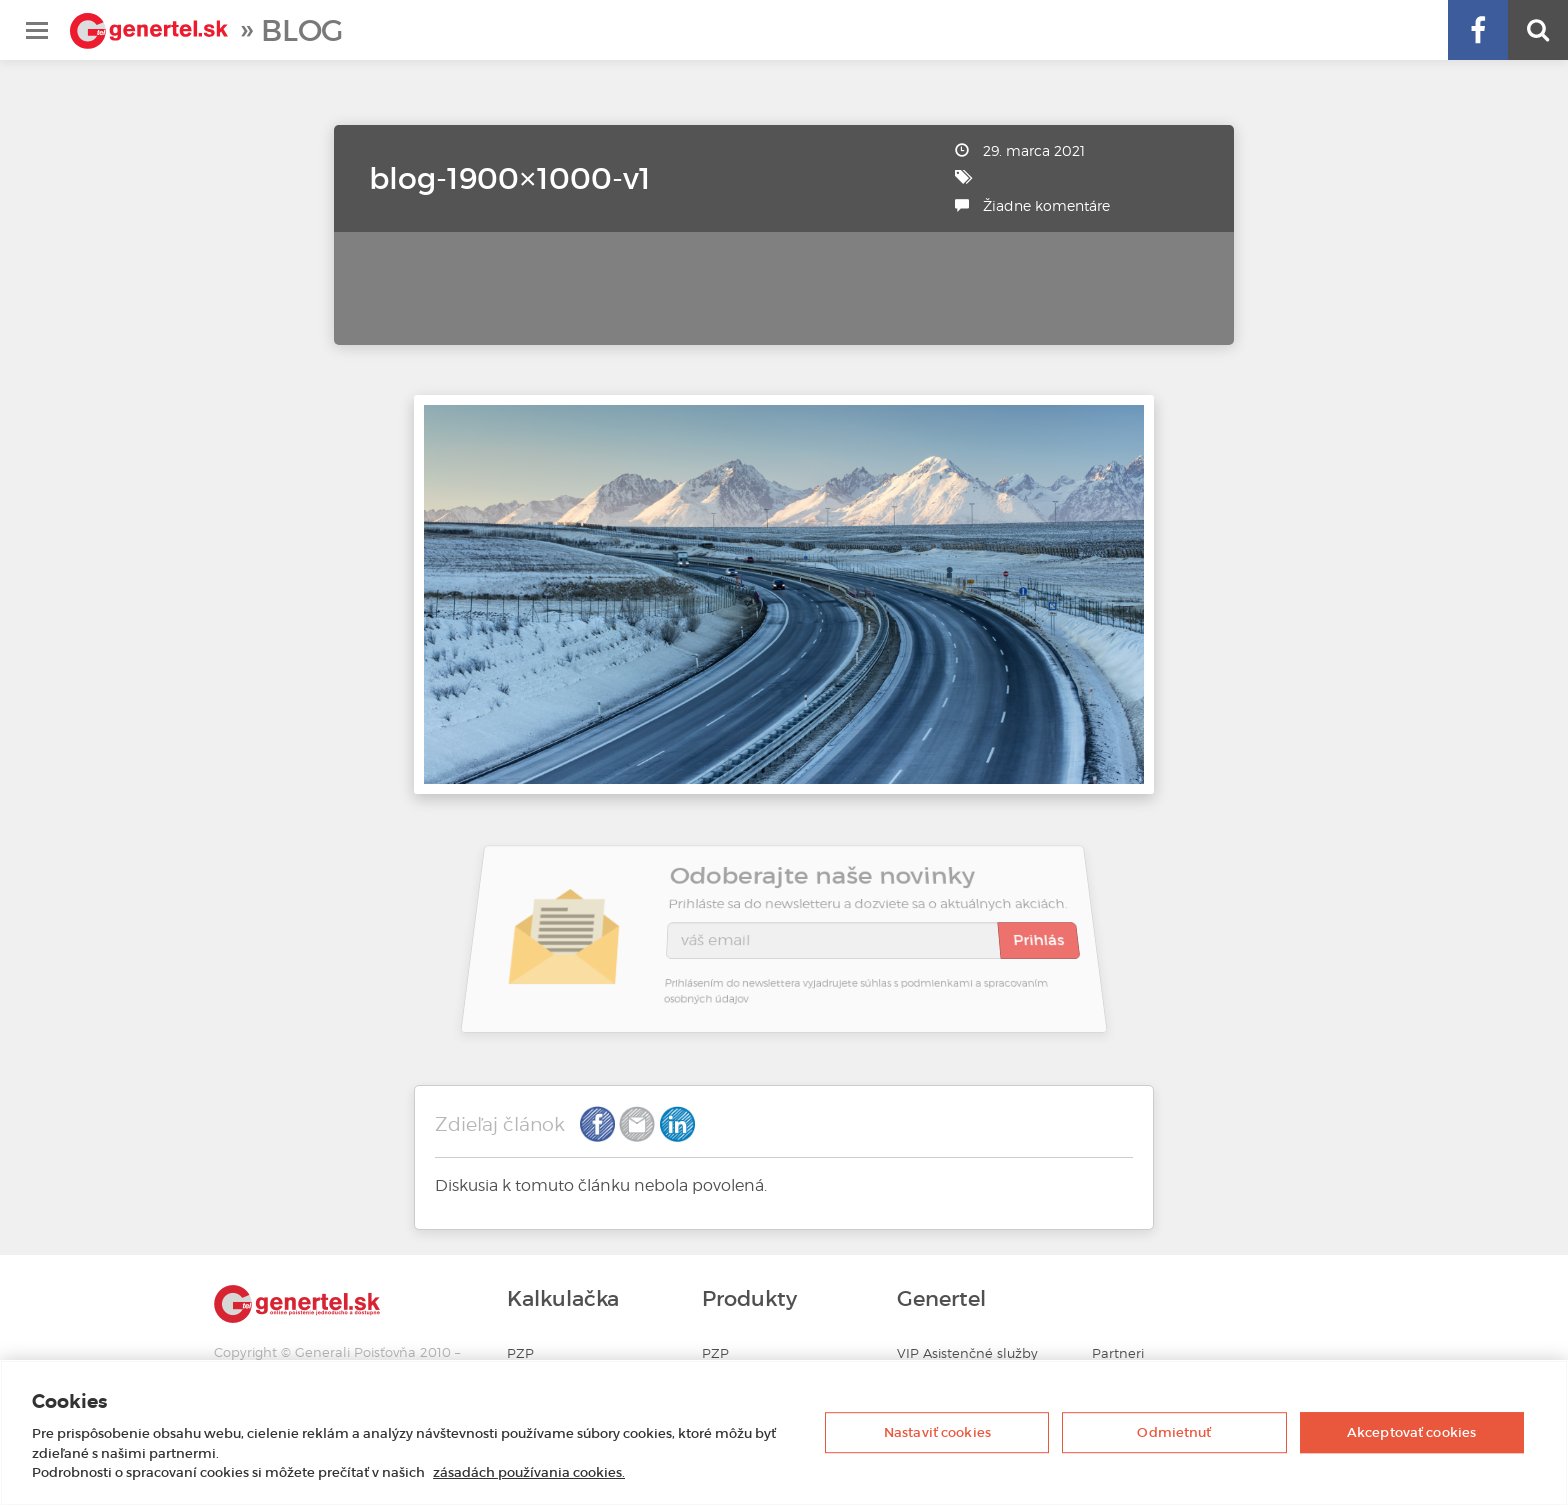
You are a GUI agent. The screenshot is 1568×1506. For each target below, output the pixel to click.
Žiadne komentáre (1046, 205)
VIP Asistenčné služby (967, 1353)
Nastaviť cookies (937, 1432)
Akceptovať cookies (1411, 1432)
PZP (520, 1353)
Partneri (1118, 1353)
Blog (302, 30)
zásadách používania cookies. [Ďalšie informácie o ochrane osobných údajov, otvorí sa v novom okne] (529, 1472)
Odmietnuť (1174, 1432)
